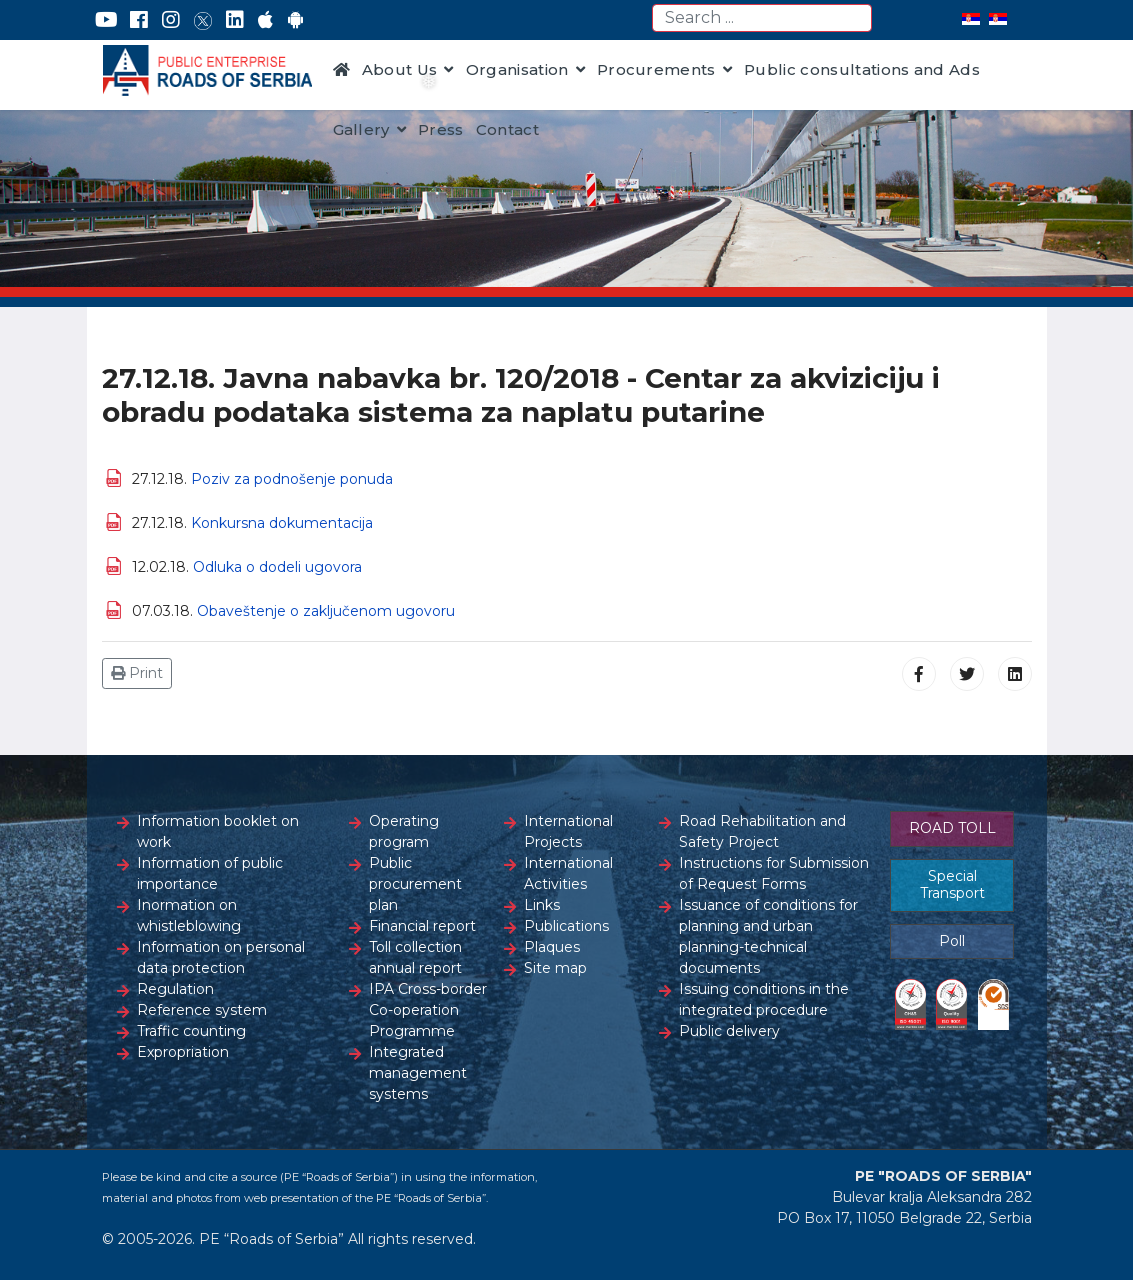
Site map (555, 968)
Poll (952, 941)
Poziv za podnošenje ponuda (292, 479)
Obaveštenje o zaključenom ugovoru (326, 611)
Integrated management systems (418, 1073)
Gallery (361, 129)
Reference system (202, 1010)
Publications (566, 926)
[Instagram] (171, 20)
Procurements (656, 69)
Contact (507, 129)
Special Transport (952, 885)
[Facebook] (139, 20)
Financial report (422, 926)
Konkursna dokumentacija (282, 523)
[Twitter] (203, 20)
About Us (400, 69)
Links (542, 905)
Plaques (552, 947)
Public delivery (729, 1031)
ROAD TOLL (952, 828)
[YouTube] (106, 20)
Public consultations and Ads (862, 69)
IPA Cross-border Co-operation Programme (428, 1010)
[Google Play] (296, 20)
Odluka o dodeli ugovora (277, 567)
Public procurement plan (415, 884)
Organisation (517, 69)
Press (441, 129)
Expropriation (183, 1052)
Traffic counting (191, 1031)
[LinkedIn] (235, 20)
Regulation (175, 989)
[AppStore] (265, 20)
